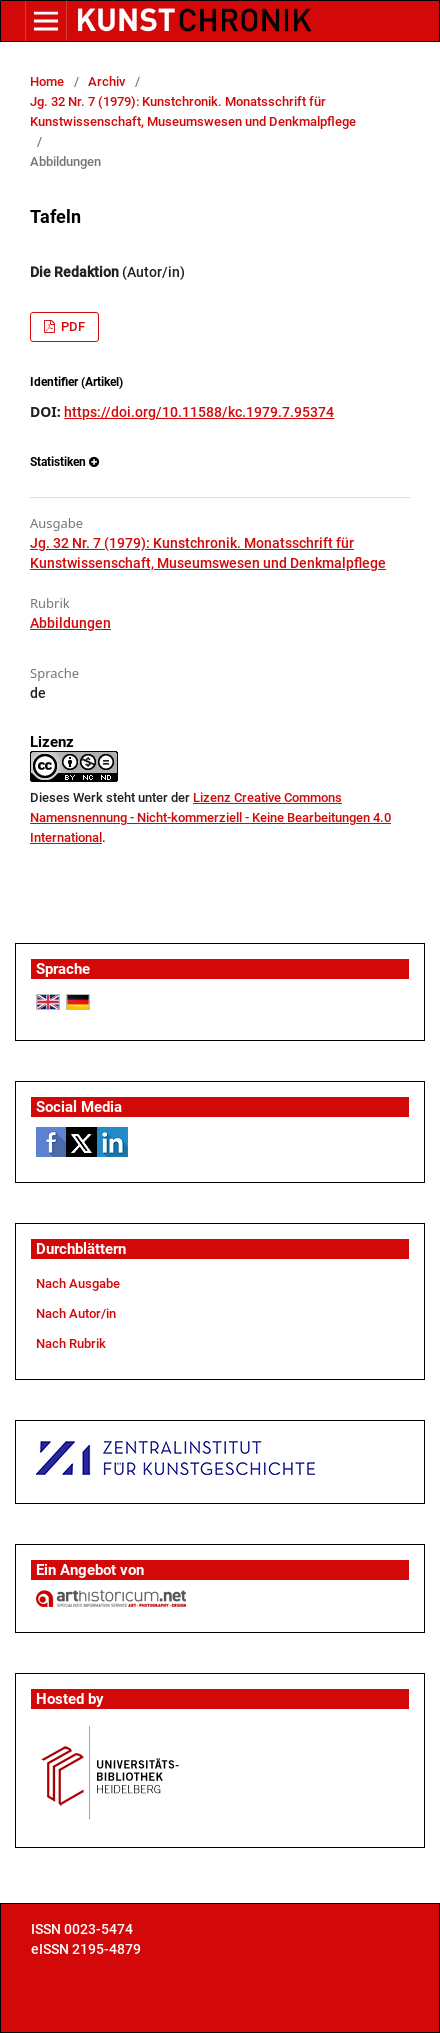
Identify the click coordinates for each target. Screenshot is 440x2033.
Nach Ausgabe (78, 1283)
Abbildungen (70, 623)
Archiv (106, 81)
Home (47, 81)
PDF (71, 326)
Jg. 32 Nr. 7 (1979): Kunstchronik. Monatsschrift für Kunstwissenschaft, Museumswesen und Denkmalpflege (193, 111)
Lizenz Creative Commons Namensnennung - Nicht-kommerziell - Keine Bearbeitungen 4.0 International (210, 817)
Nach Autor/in (76, 1313)
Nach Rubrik (71, 1343)
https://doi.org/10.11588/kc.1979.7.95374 (199, 412)
